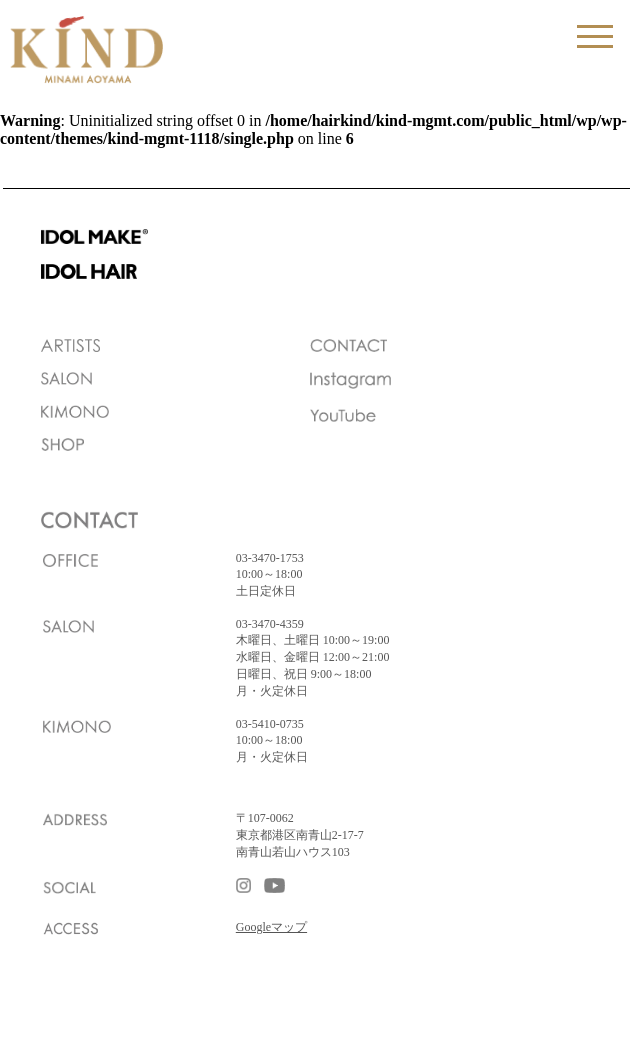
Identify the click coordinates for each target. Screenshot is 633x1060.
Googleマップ (271, 927)
